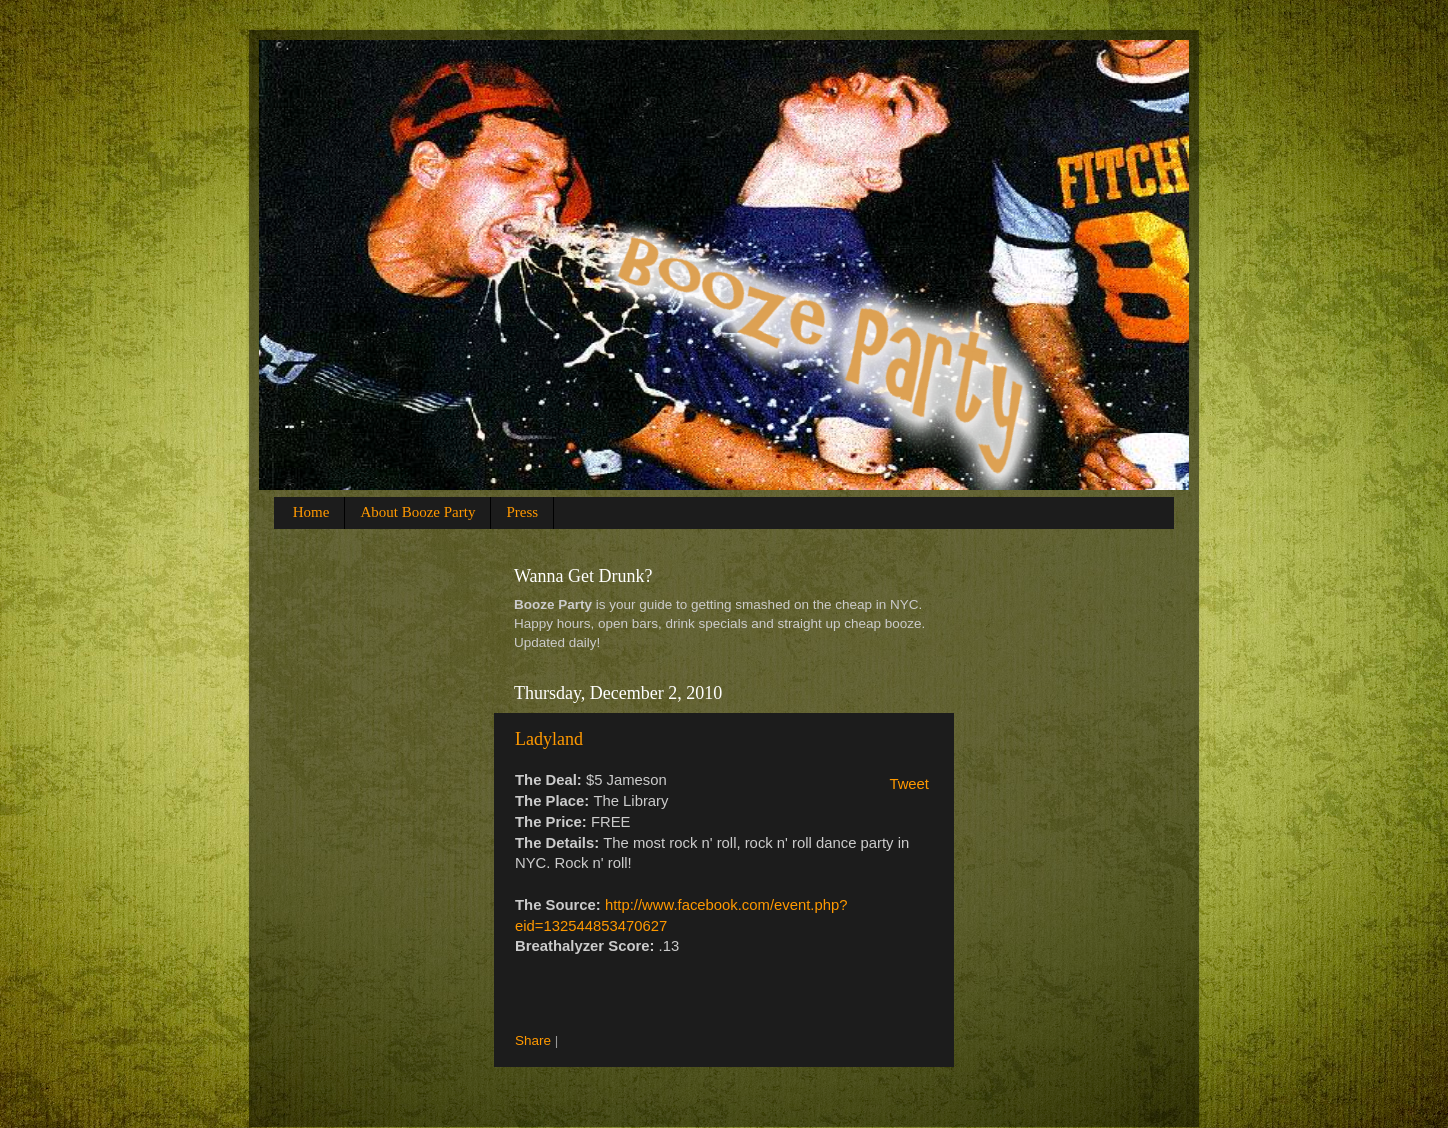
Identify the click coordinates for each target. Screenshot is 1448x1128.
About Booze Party (417, 512)
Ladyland (549, 739)
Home (311, 512)
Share (533, 1040)
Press (522, 512)
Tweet (909, 784)
